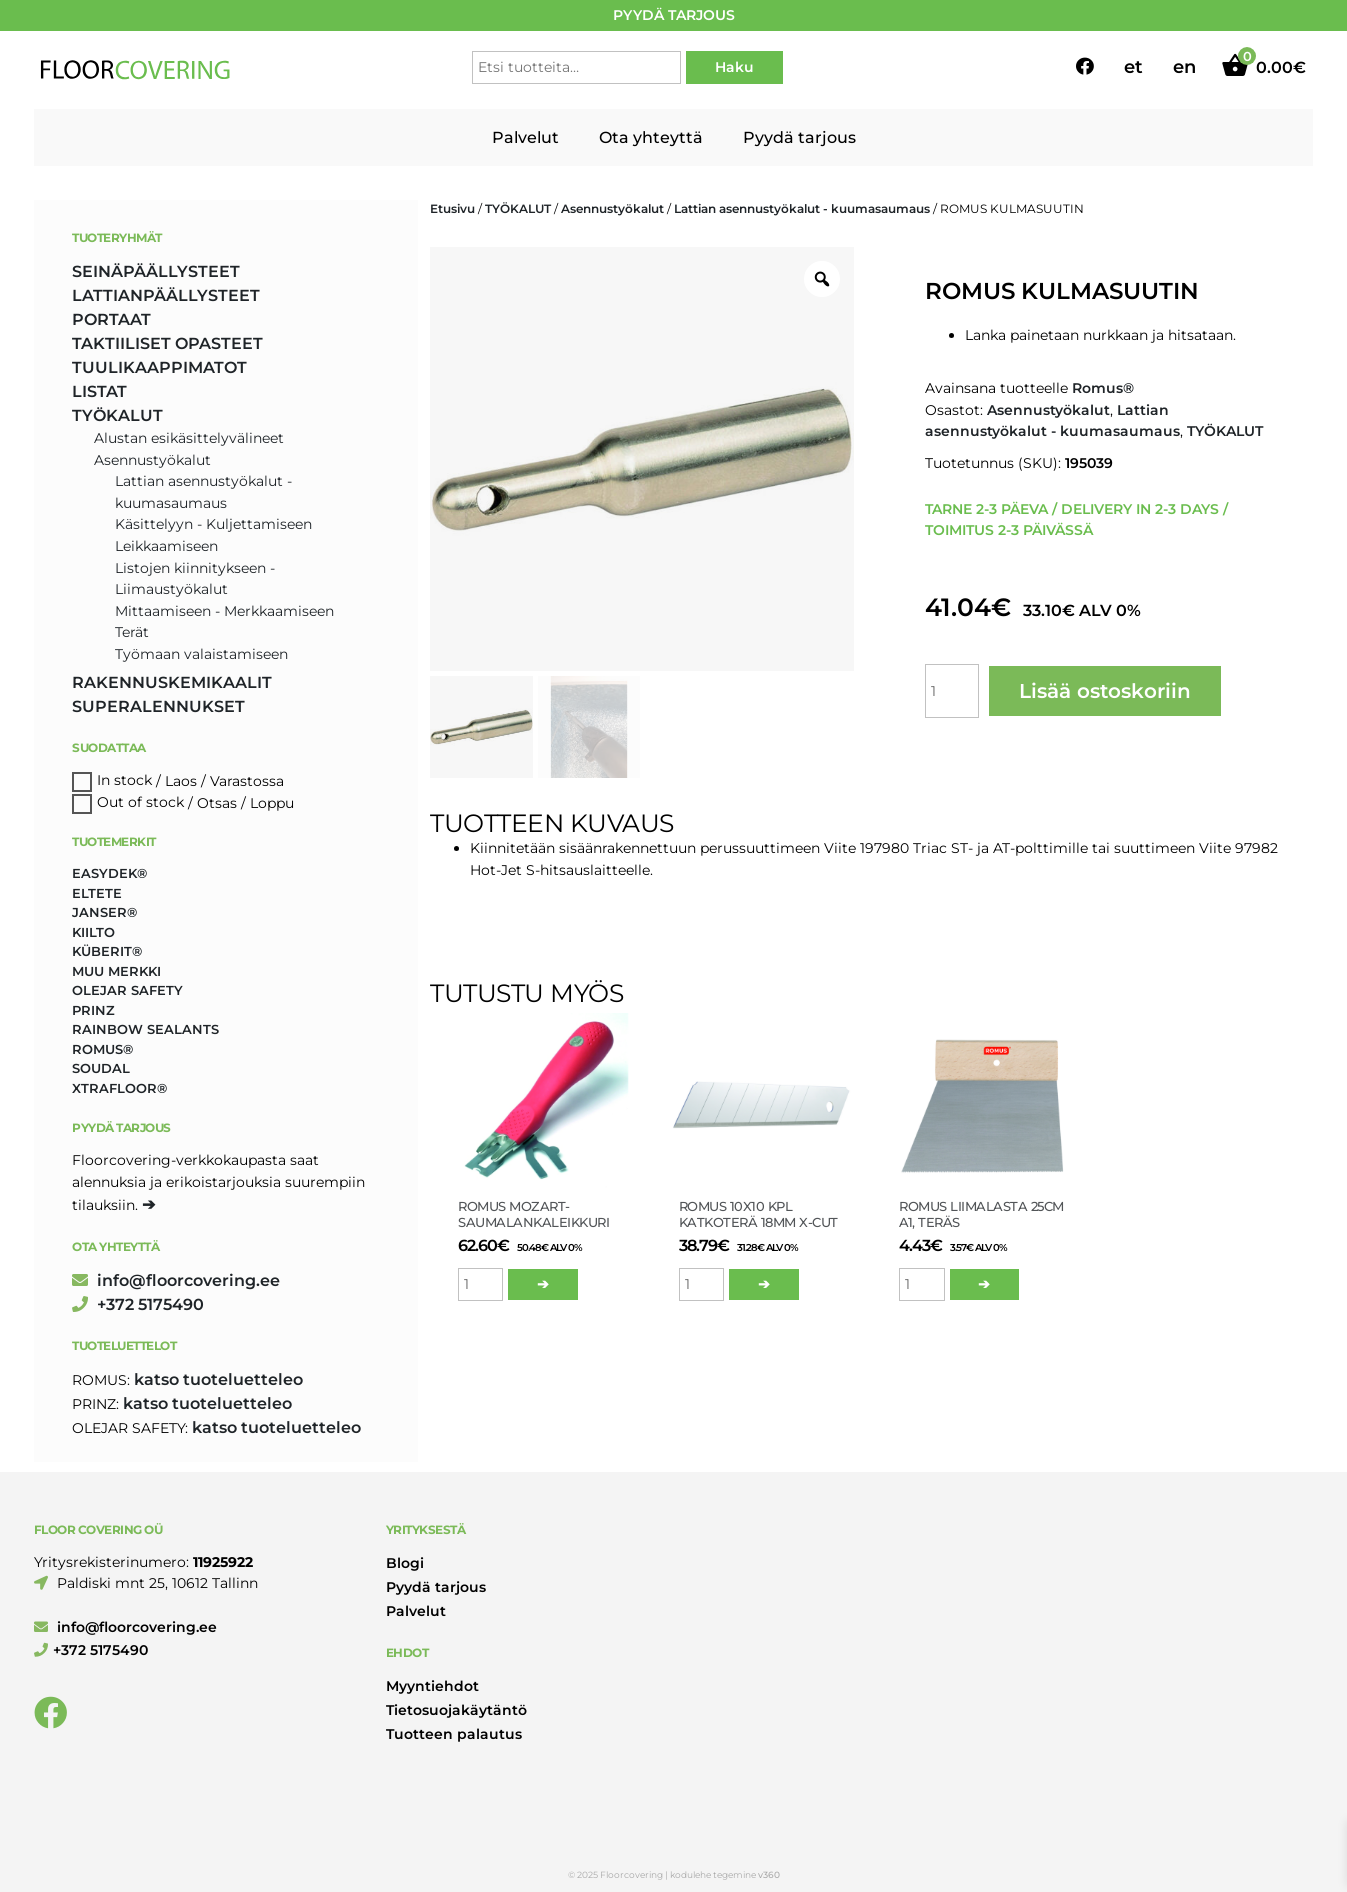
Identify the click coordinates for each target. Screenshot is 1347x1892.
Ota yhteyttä (651, 137)
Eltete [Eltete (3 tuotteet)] (97, 893)
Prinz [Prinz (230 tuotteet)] (93, 1010)
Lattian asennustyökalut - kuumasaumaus (802, 208)
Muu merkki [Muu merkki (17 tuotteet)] (116, 971)
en (1184, 67)
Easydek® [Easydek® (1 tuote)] (109, 873)
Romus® (1103, 388)
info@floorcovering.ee (176, 1280)
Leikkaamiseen (166, 546)
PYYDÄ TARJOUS (674, 15)
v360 (769, 1874)
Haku (734, 67)
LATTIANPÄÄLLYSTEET (166, 295)
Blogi (405, 1563)
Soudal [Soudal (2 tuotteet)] (101, 1068)
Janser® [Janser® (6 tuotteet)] (104, 912)
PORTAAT (111, 319)
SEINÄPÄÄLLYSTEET (156, 271)
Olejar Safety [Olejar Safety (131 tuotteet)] (127, 990)
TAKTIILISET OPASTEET (167, 343)
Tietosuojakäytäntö (456, 1710)
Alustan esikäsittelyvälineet (189, 438)
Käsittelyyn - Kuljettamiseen (213, 524)
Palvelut (525, 137)
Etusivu (452, 208)
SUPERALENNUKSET (158, 706)
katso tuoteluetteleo (218, 1379)
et (1133, 67)
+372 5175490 (138, 1304)
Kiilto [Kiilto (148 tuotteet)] (93, 932)
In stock (124, 781)
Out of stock (140, 803)
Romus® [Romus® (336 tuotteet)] (102, 1049)
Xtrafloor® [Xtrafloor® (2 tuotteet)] (119, 1088)
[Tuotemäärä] (952, 691)
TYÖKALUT (518, 208)
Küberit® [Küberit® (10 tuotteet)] (107, 951)
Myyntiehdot (432, 1686)
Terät (132, 632)
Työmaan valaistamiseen (201, 654)
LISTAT (99, 391)
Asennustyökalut (612, 208)
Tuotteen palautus (454, 1734)
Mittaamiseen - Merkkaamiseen (224, 611)
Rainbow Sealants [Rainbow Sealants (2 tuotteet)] (145, 1029)
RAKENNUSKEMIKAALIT (172, 682)
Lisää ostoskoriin (1105, 691)
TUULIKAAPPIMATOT (159, 367)
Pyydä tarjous (799, 137)
